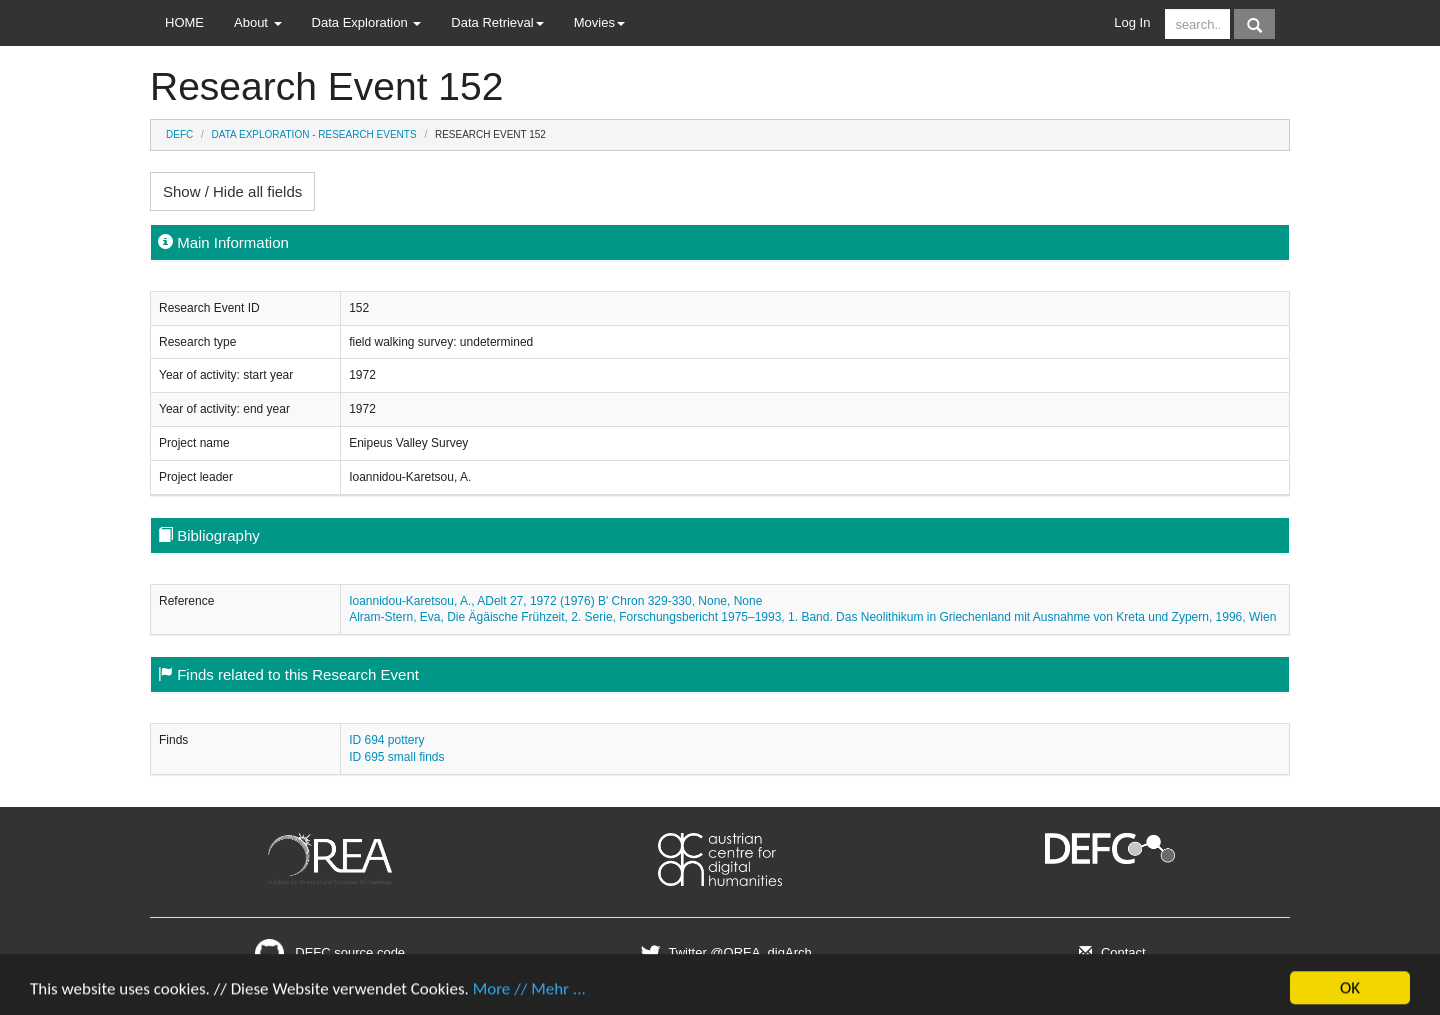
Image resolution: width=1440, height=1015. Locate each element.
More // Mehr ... (529, 995)
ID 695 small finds (396, 757)
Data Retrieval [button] (497, 22)
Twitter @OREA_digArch (723, 952)
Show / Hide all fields (232, 191)
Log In (1132, 22)
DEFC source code (330, 952)
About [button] (258, 22)
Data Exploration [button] (367, 22)
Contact (1109, 952)
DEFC (179, 134)
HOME (184, 22)
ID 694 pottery (386, 740)
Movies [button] (599, 22)
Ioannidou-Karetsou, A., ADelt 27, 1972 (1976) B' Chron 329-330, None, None (555, 601)
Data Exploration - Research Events (314, 134)
